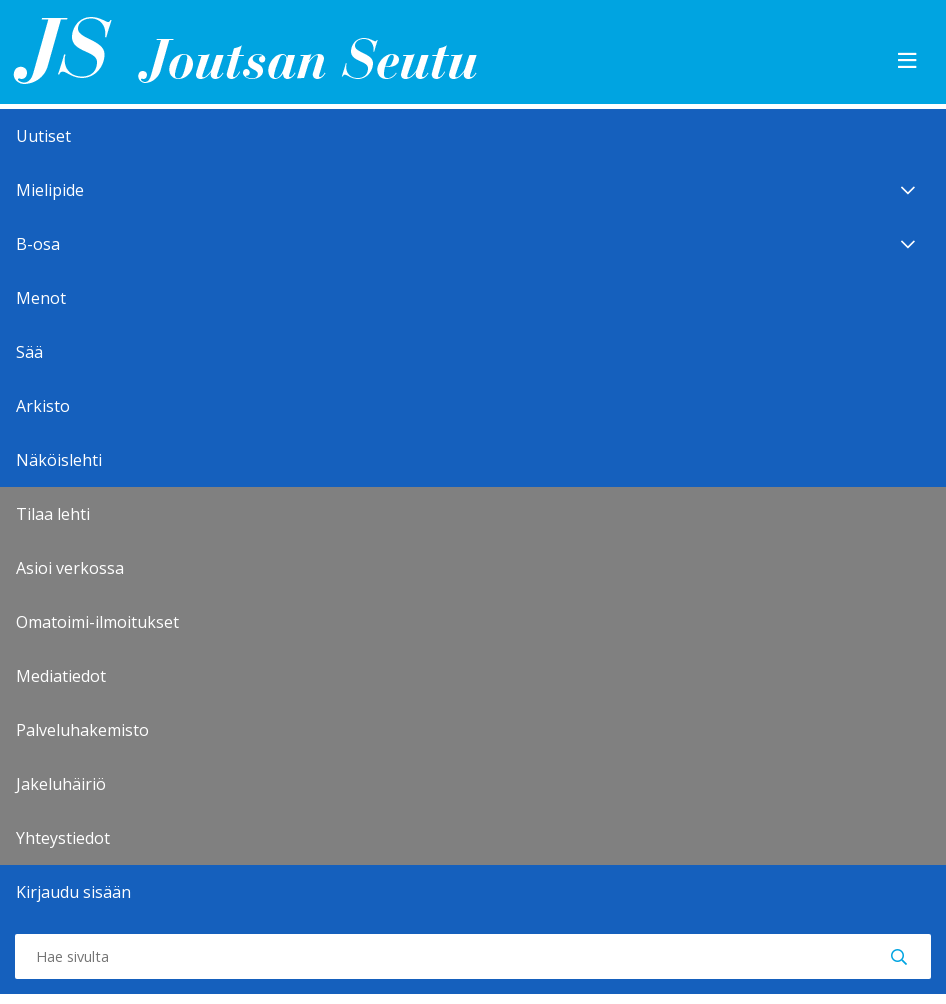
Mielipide (473, 190)
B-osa (473, 244)
